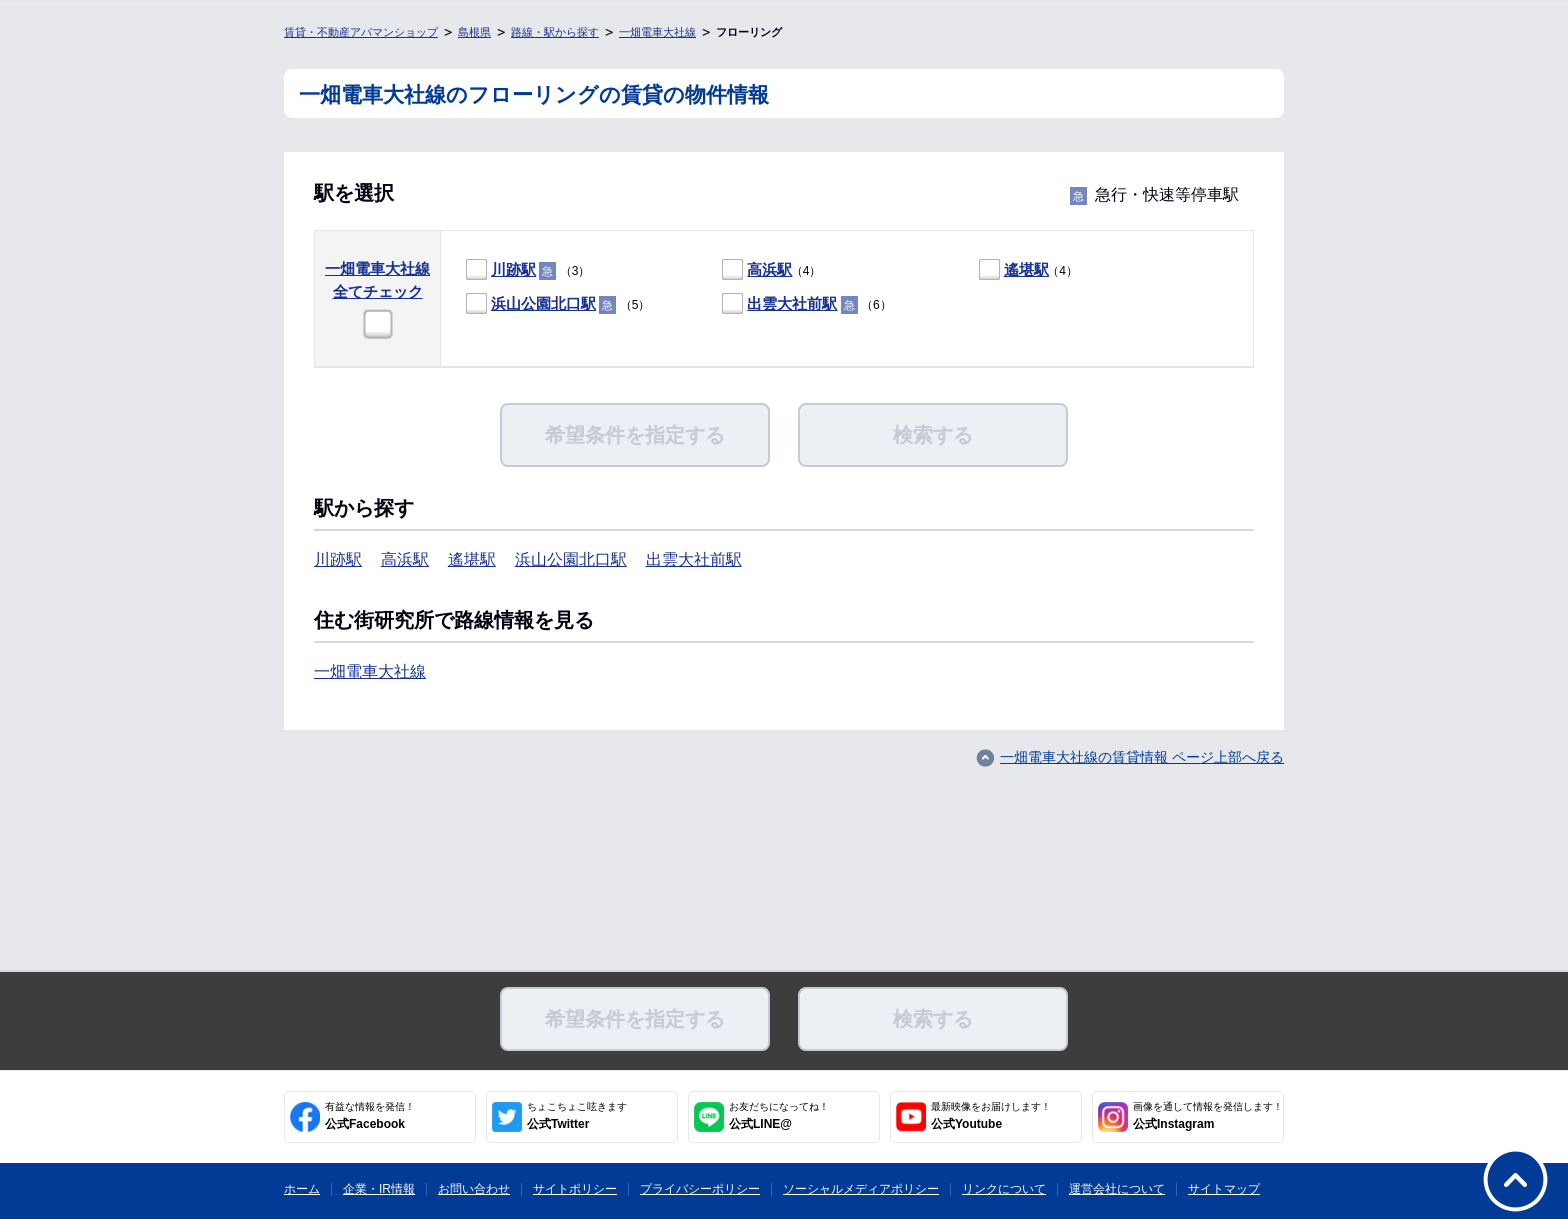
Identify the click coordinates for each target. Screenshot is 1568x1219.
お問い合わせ (474, 1189)
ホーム (302, 1189)
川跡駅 (513, 269)
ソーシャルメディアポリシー (861, 1189)
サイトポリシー (575, 1189)
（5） (558, 304)
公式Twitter (577, 1116)
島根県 (474, 32)
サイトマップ (1224, 1189)
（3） (528, 270)
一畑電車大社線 (657, 32)
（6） (806, 304)
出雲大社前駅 (792, 303)
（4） (771, 270)
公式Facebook (370, 1116)
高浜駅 (769, 269)
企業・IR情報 (379, 1189)
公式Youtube (991, 1116)
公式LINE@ (779, 1116)
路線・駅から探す (555, 32)
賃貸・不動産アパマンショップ (361, 32)
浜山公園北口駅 (543, 303)
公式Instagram (1208, 1116)
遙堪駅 (1026, 269)
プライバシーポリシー (700, 1189)
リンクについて (1004, 1189)
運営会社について (1117, 1189)
